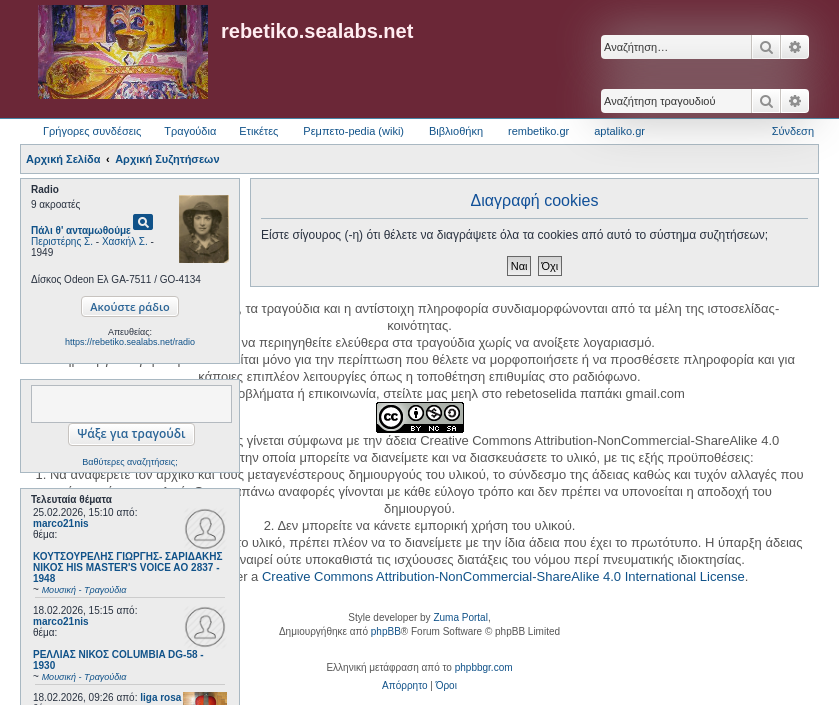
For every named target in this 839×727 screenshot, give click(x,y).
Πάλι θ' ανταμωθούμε (81, 230)
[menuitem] (404, 686)
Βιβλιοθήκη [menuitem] (456, 131)
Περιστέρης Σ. (62, 241)
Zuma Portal (460, 617)
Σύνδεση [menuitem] (793, 131)
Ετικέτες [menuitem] (258, 131)
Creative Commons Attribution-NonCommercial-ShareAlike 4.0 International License (503, 576)
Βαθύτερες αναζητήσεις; (129, 462)
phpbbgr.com (484, 667)
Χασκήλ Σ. (125, 241)
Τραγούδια (190, 131)
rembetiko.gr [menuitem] (538, 131)
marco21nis (61, 523)
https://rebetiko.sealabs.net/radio (130, 342)
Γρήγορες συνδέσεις (92, 131)
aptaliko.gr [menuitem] (619, 131)
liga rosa (160, 697)
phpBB (386, 631)
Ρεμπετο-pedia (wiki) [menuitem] (353, 131)
